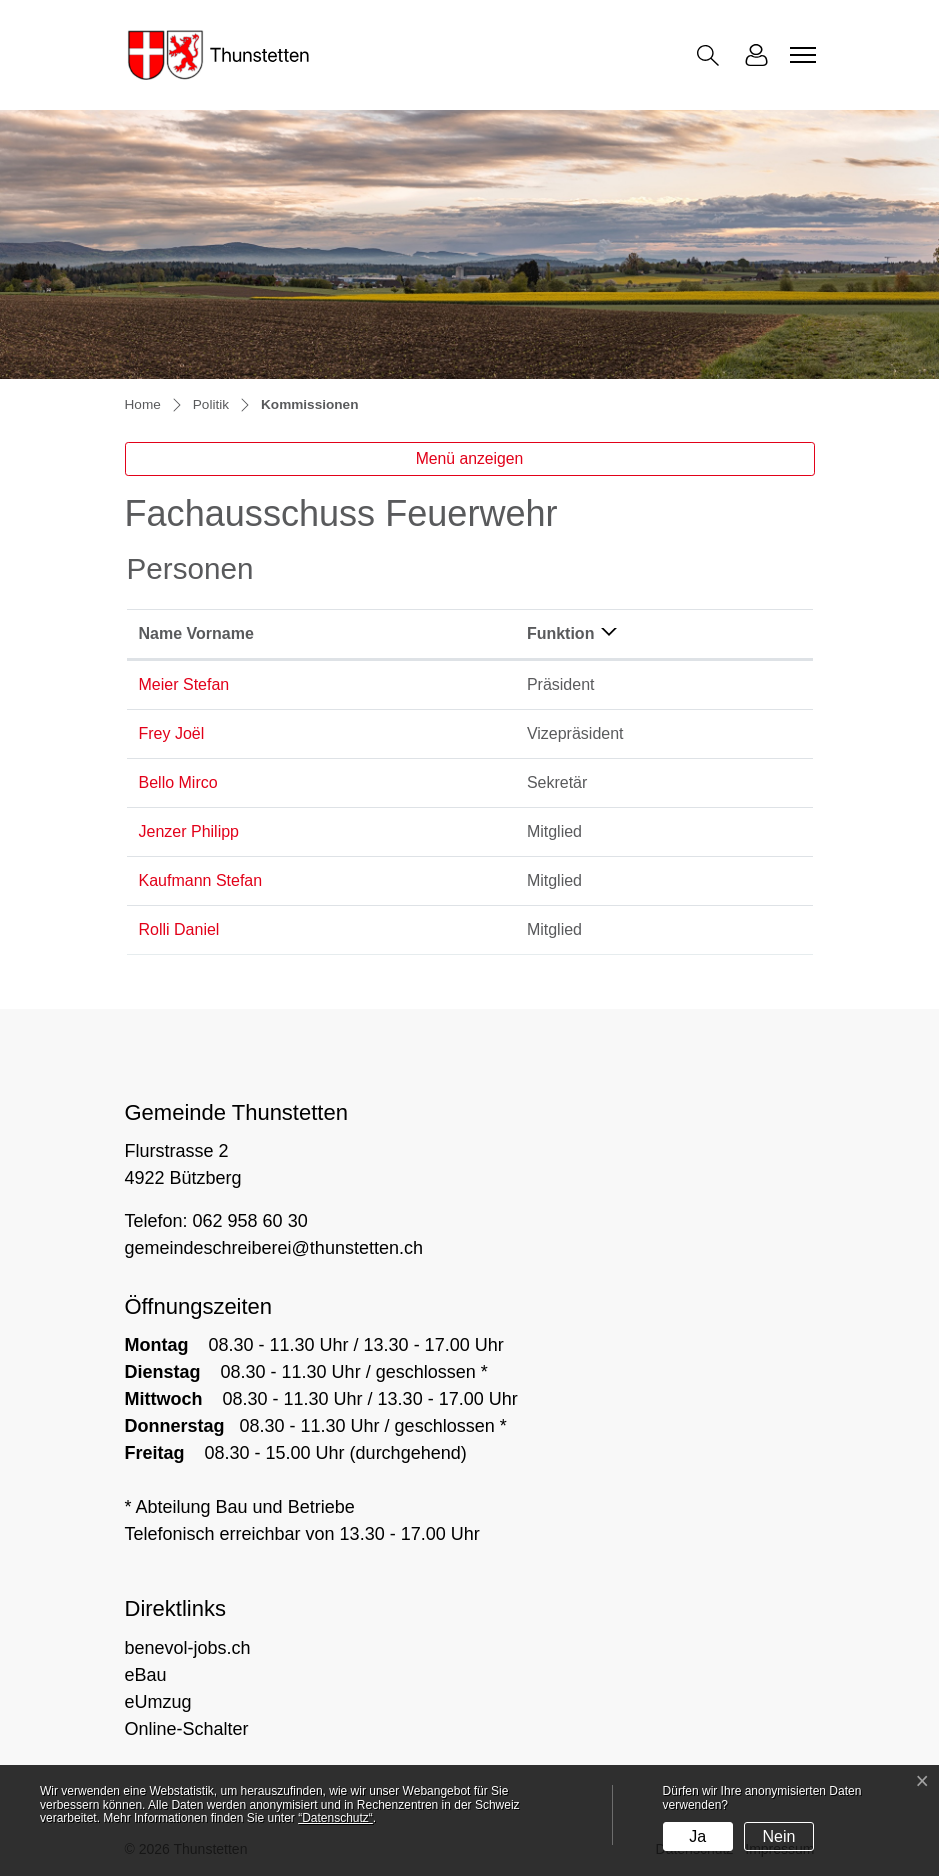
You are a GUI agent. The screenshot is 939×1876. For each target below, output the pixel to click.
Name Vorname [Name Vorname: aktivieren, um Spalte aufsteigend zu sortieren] (196, 633)
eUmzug (158, 1702)
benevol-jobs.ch (188, 1648)
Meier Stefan (184, 684)
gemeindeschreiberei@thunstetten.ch (274, 1248)
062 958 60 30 (250, 1221)
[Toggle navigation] (800, 55)
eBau (146, 1675)
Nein (779, 1836)
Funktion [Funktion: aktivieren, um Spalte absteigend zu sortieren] (561, 633)
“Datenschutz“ (335, 1818)
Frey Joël (172, 733)
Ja (697, 1836)
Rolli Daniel (179, 929)
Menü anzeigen (470, 458)
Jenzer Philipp (189, 831)
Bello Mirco (178, 782)
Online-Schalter (187, 1729)
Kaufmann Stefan (201, 880)
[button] (712, 55)
